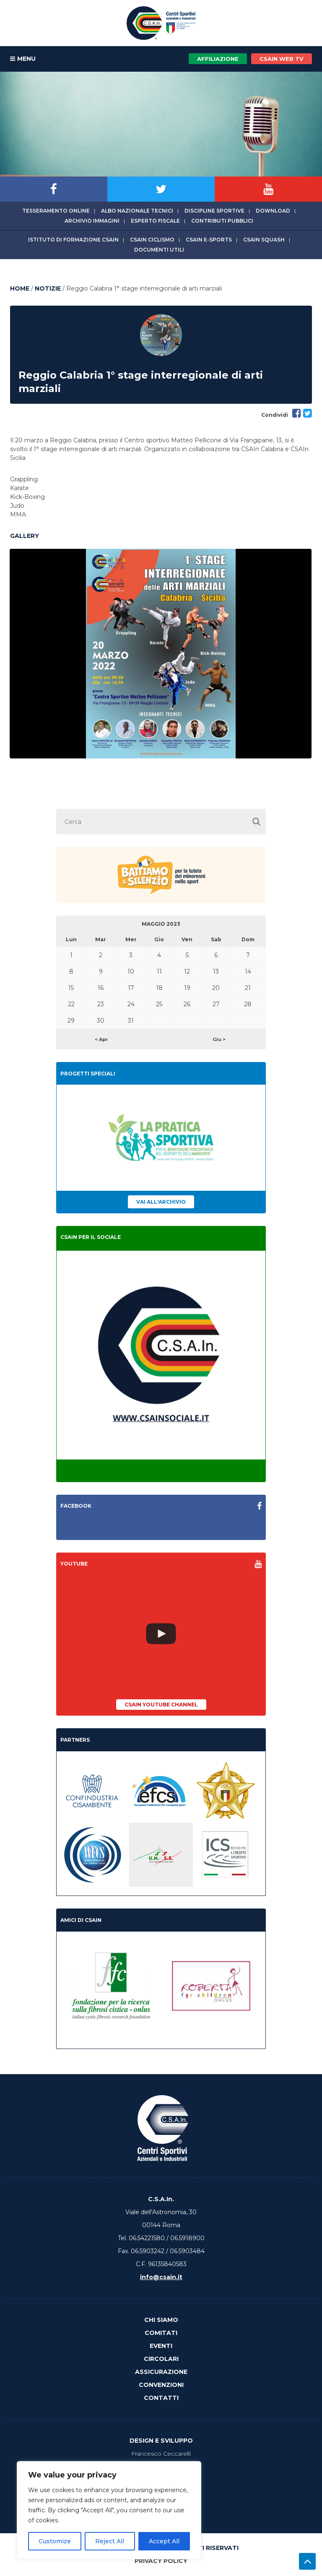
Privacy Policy (161, 2561)
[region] (109, 2510)
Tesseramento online (56, 211)
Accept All (164, 2541)
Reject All (109, 2541)
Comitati (161, 2333)
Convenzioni (161, 2385)
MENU (23, 59)
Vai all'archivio (161, 1202)
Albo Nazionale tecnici (137, 211)
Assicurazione (161, 2372)
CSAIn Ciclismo (152, 239)
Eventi (161, 2346)
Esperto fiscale (155, 221)
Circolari (161, 2359)
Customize (55, 2541)
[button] (256, 821)
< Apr (101, 1039)
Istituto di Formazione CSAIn (73, 239)
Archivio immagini (92, 221)
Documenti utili (159, 250)
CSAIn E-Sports (209, 239)
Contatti (161, 2398)
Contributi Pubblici (222, 221)
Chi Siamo (161, 2320)
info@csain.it (161, 2277)
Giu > (219, 1039)
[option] (161, 653)
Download (273, 211)
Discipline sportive (214, 211)
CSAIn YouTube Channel (161, 1704)
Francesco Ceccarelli (161, 2453)
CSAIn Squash (264, 239)
